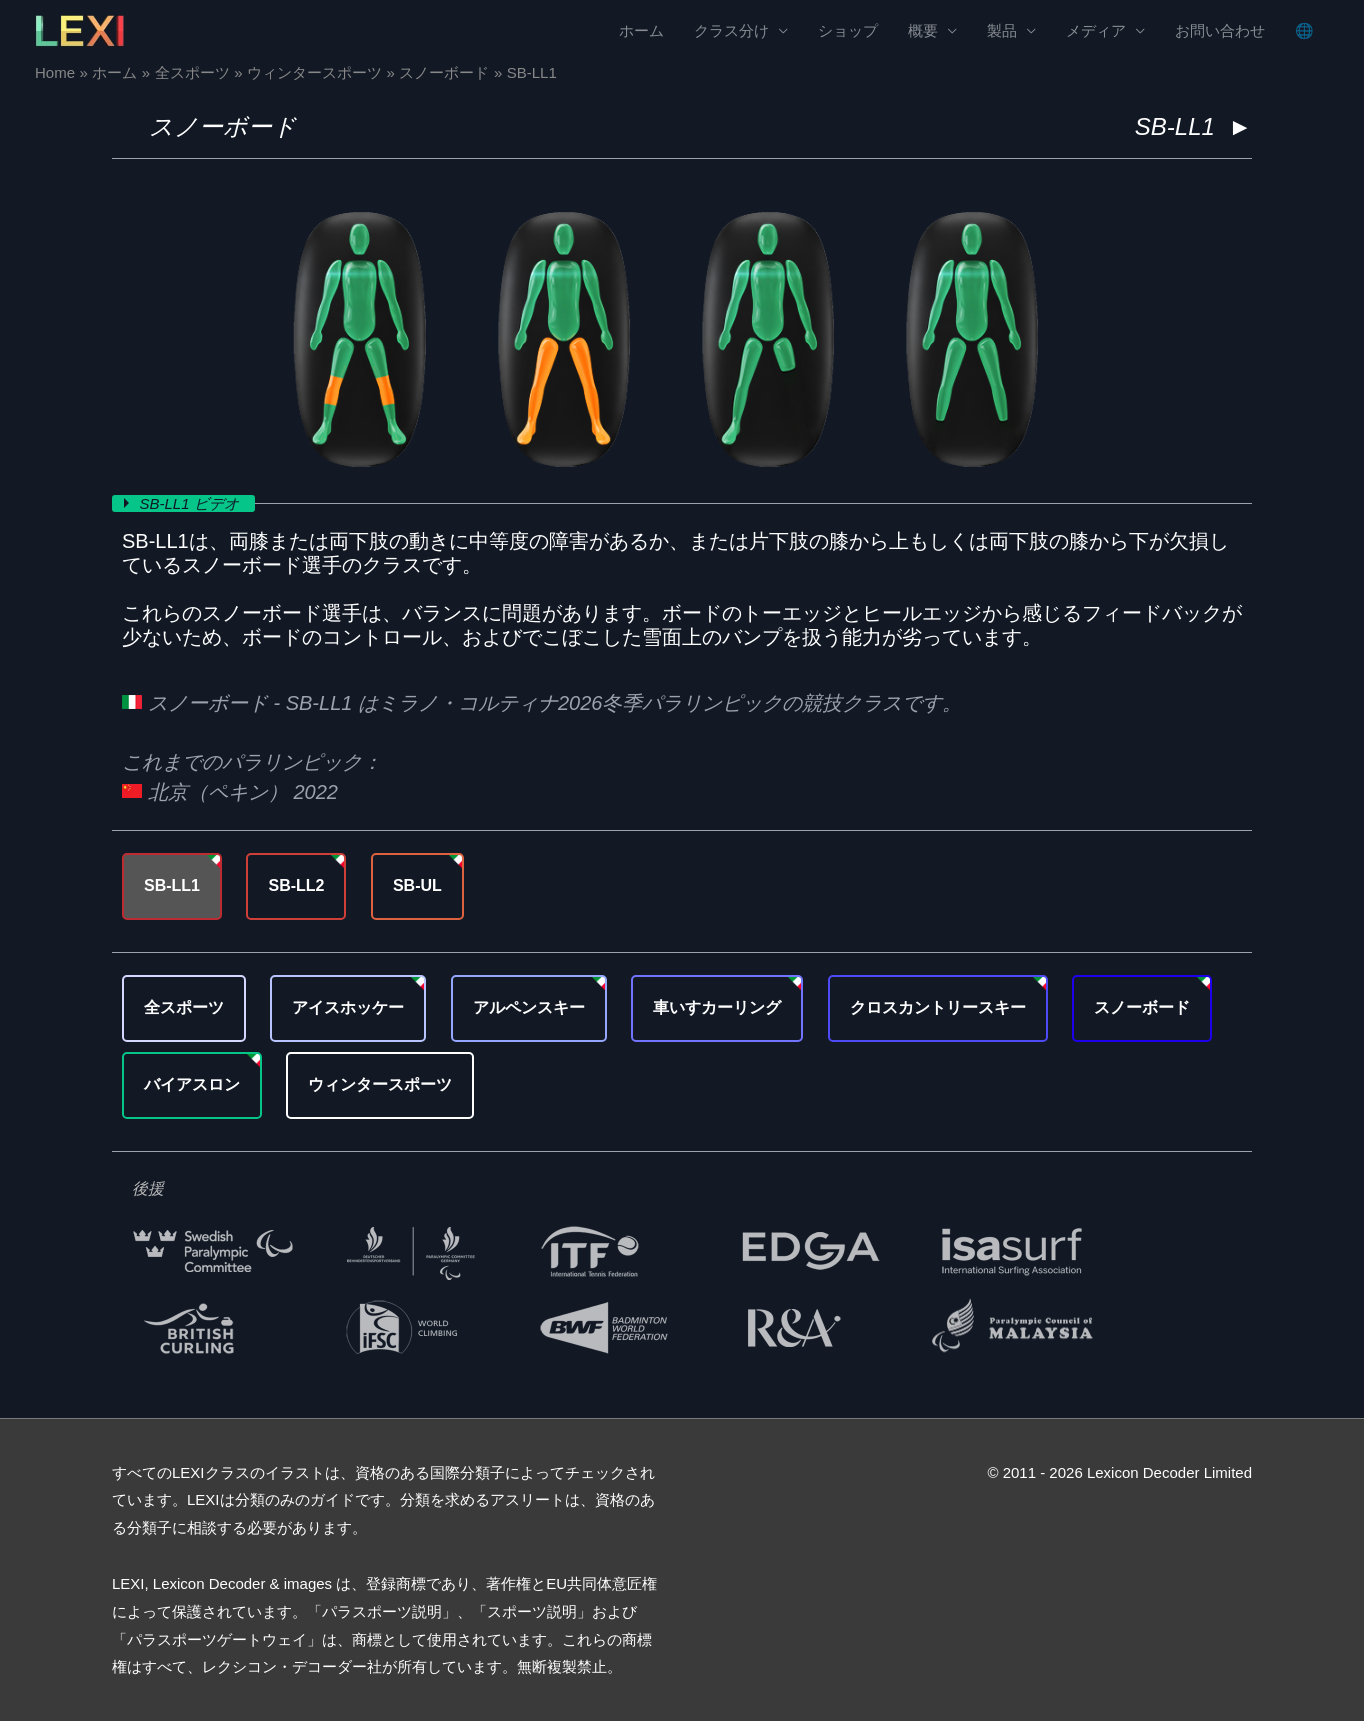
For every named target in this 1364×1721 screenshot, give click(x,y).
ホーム (641, 30)
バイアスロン (192, 1084)
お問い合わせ (1220, 30)
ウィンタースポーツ (380, 1084)
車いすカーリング (717, 1007)
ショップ (848, 30)
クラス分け (731, 30)
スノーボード (223, 126)
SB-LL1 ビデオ (191, 503)
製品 (1002, 30)
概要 (923, 30)
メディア (1096, 30)
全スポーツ (184, 1007)
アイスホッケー (348, 1007)
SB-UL (417, 885)
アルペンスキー (529, 1007)
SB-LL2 (296, 885)
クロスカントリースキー (938, 1007)
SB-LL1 (172, 885)
